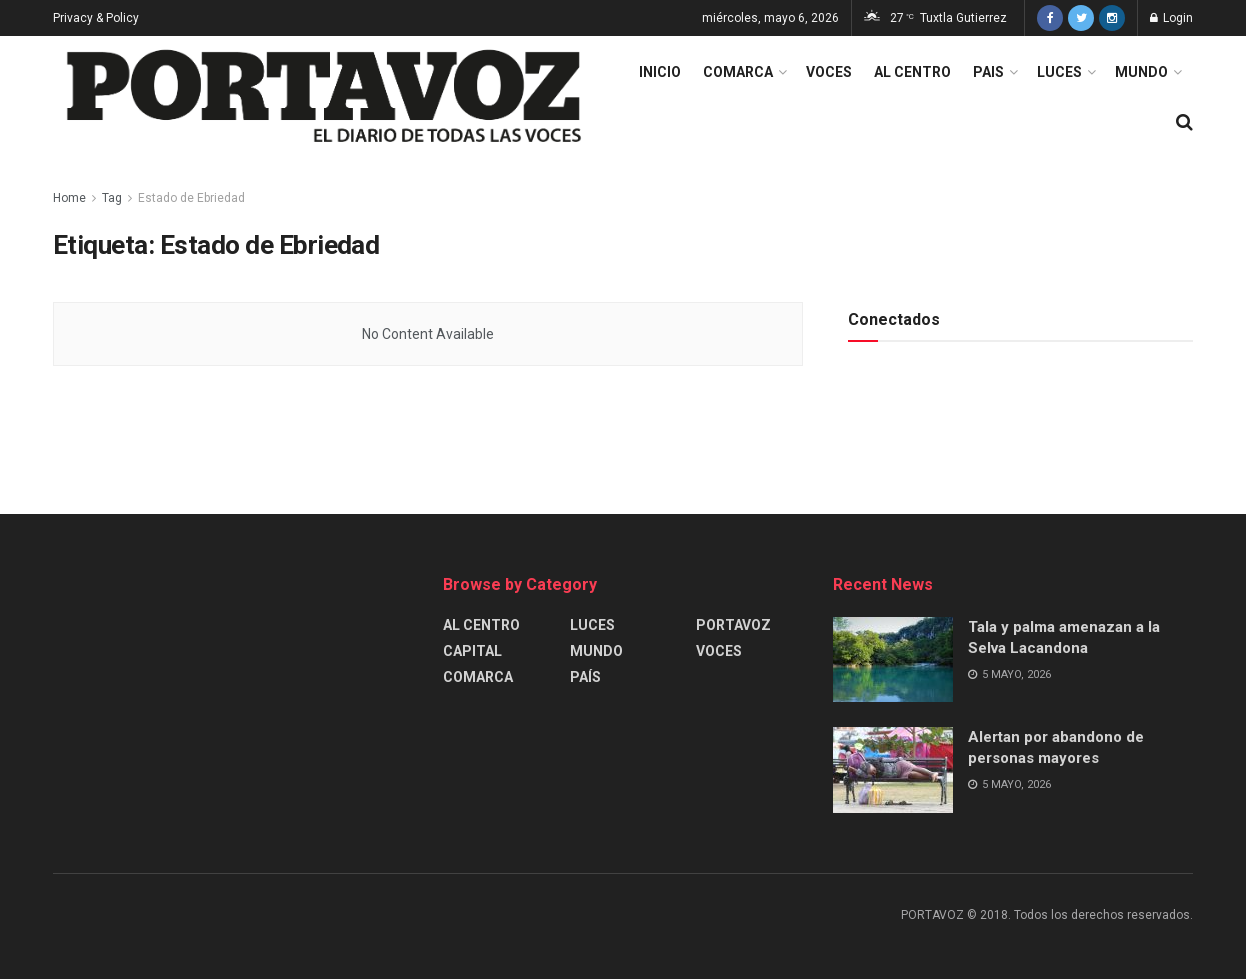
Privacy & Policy (96, 18)
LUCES (1059, 72)
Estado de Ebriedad (191, 198)
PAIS (988, 72)
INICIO (660, 72)
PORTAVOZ (733, 625)
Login (1171, 18)
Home (69, 198)
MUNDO (1141, 72)
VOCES (829, 72)
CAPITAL (472, 651)
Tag (112, 198)
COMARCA (738, 72)
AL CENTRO (912, 72)
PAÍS (585, 677)
